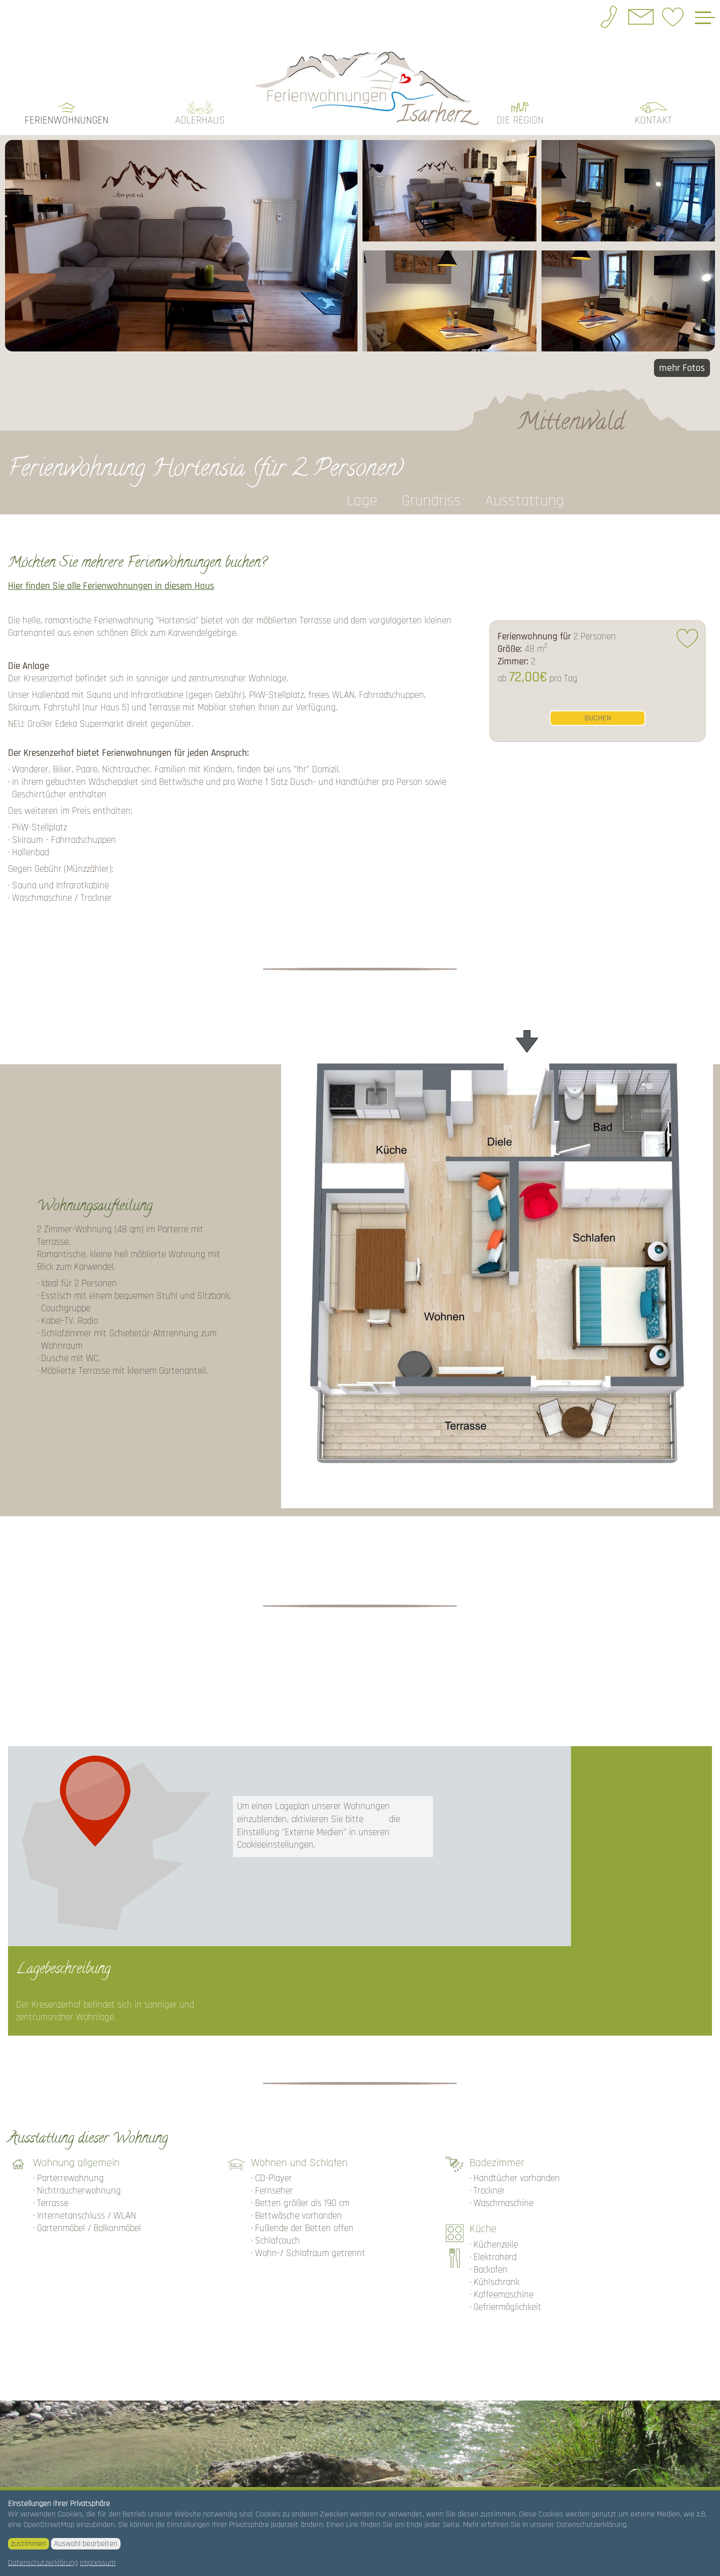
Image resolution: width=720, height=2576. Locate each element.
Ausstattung (524, 486)
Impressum (98, 2563)
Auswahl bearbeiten (86, 2544)
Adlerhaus (200, 106)
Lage (362, 486)
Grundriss (431, 486)
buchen (597, 703)
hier (376, 1805)
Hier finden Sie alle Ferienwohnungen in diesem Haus (111, 572)
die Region (520, 106)
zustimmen (28, 2544)
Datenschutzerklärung (43, 2563)
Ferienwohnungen (66, 106)
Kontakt (653, 106)
